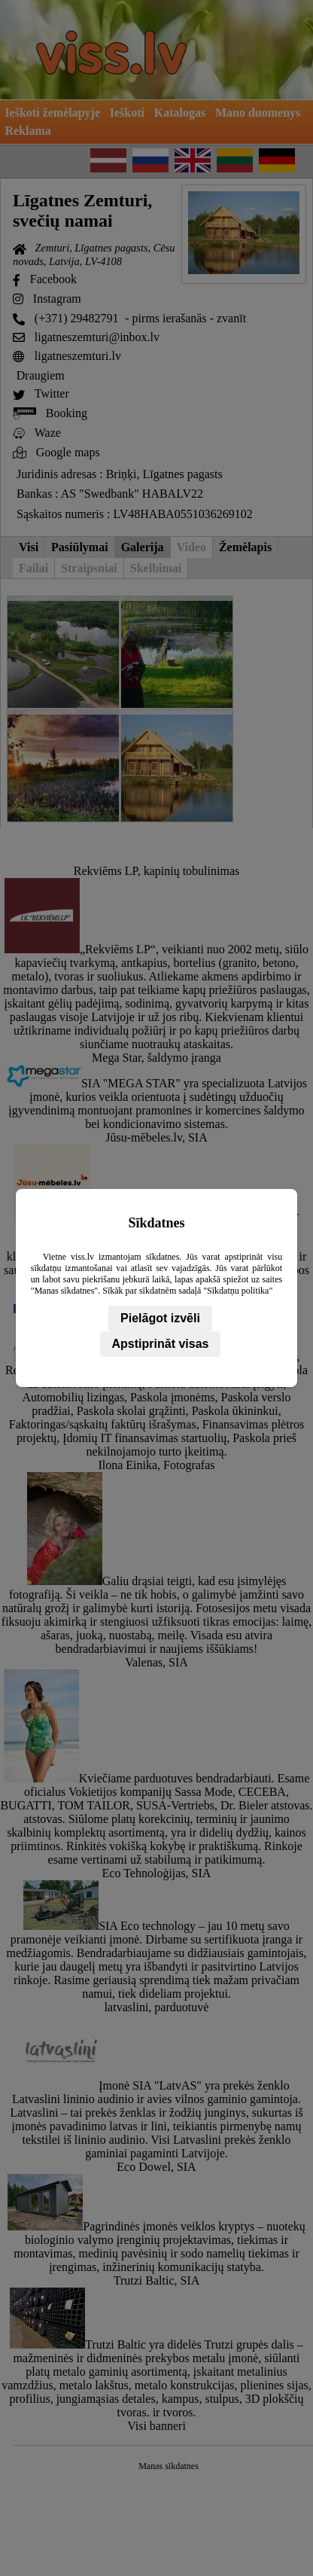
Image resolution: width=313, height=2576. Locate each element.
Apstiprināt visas (160, 1343)
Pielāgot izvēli (160, 1318)
